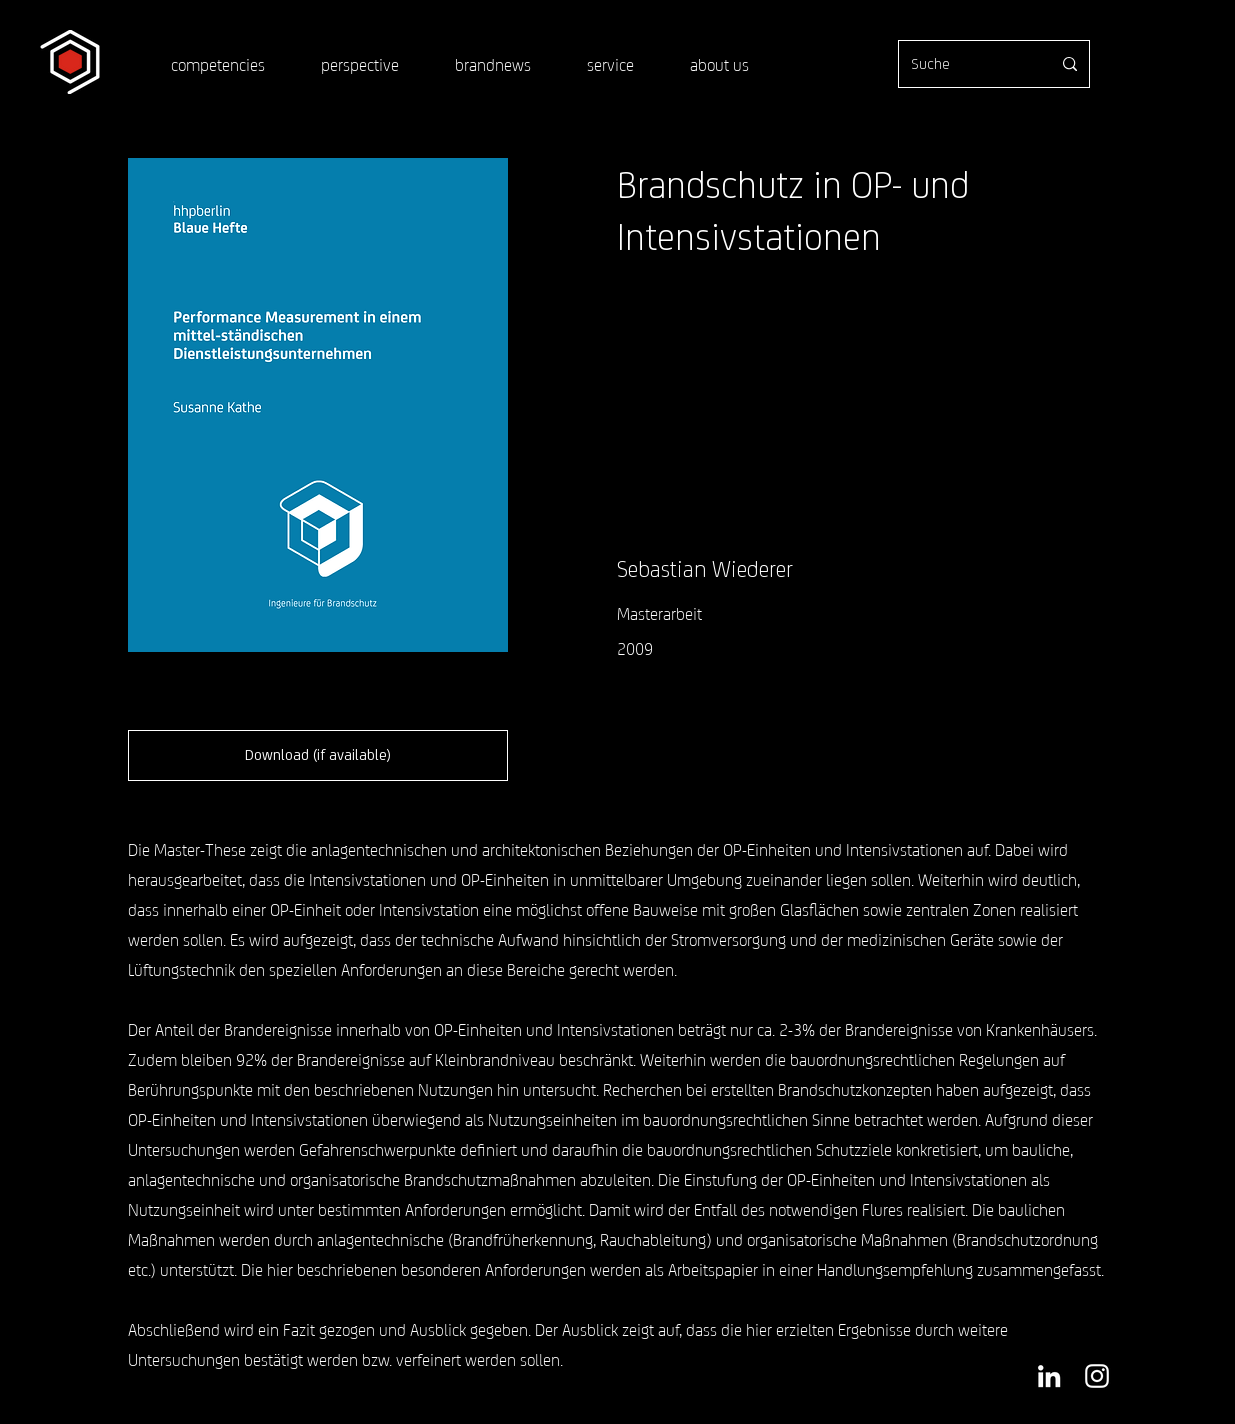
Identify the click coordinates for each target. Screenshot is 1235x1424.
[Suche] (966, 64)
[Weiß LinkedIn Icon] (1049, 1376)
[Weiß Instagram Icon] (1097, 1376)
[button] (318, 755)
